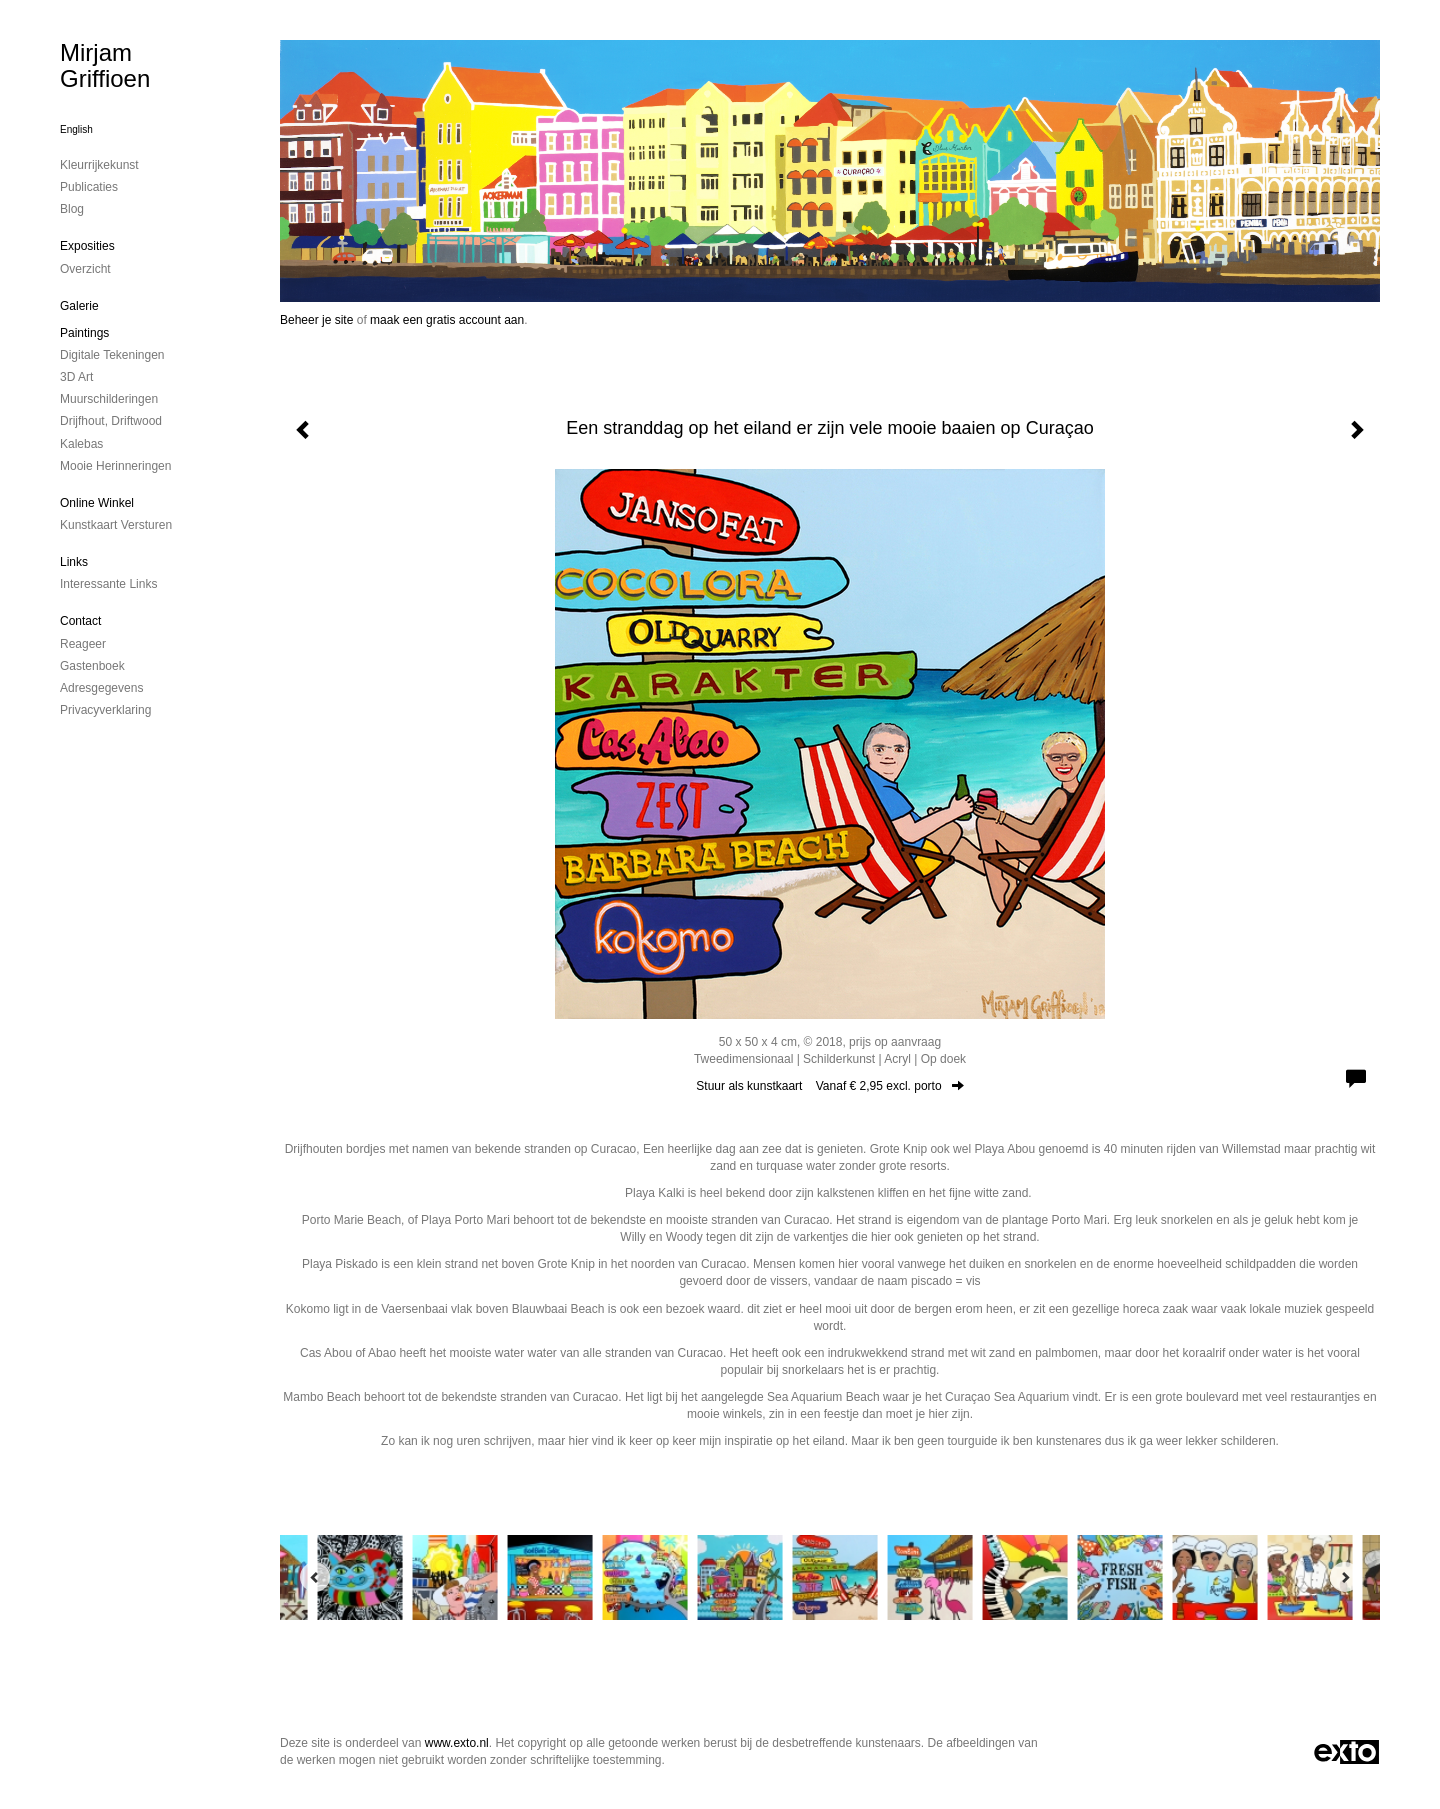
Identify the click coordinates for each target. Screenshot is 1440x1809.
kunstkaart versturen (116, 525)
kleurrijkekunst (99, 165)
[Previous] (315, 1577)
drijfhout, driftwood (111, 421)
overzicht (85, 269)
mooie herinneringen (115, 466)
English (76, 129)
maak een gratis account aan (447, 320)
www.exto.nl (457, 1743)
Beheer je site (316, 320)
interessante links (108, 584)
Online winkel (97, 503)
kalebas (81, 444)
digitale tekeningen (112, 355)
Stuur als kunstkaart (829, 1086)
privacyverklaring (105, 710)
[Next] (1345, 1577)
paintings (84, 333)
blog (72, 209)
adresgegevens (101, 688)
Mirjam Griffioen (105, 65)
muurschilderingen (109, 399)
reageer (83, 644)
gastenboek (92, 666)
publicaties (89, 187)
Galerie (79, 306)
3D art (76, 377)
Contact (80, 621)
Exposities (87, 246)
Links (74, 562)
